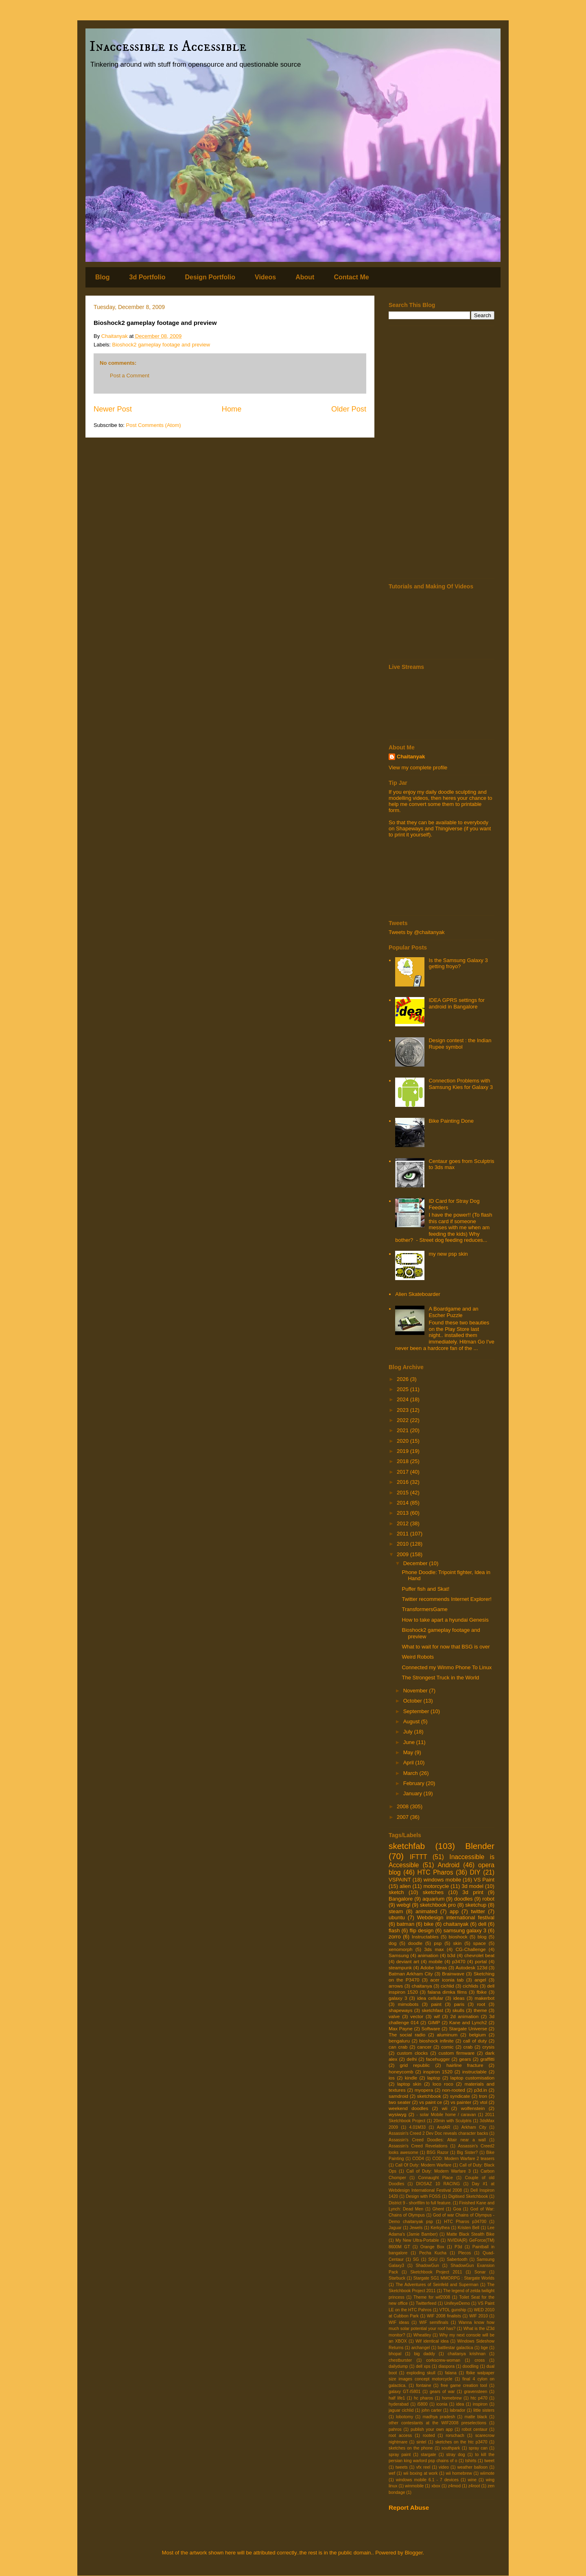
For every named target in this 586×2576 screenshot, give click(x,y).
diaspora (446, 2366)
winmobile (414, 2486)
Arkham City (473, 2127)
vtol (483, 2102)
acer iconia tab (447, 1979)
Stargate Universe (468, 2028)
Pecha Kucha (432, 2253)
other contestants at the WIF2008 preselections (437, 2423)
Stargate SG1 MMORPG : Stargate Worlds (453, 2278)
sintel (421, 2442)
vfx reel (423, 2467)
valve (394, 2016)
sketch (396, 1892)
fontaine (423, 2385)
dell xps (423, 2366)
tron (483, 2096)
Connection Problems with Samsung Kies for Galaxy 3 (461, 1084)
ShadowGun (427, 2265)
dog (393, 1943)
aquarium (433, 1899)
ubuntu (397, 1917)
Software (430, 2028)
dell (482, 1924)
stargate (428, 2454)
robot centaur (475, 2429)
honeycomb (401, 2071)
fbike (482, 1992)
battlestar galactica (455, 2347)
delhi (412, 2059)
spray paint (400, 2454)
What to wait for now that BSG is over (446, 1647)
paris (459, 2004)
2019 (403, 1451)
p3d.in (480, 2090)
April (409, 1762)
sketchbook (429, 2096)
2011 (403, 1534)
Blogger (413, 2553)
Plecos (464, 2253)
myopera (424, 2090)
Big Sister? (467, 2152)
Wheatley (422, 2335)
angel (480, 1979)
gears (465, 2059)
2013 (403, 1513)
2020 (403, 1441)
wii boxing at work (420, 2473)
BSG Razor (437, 2152)
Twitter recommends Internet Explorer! (446, 1599)
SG (416, 2259)
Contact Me (351, 277)
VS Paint (484, 1880)
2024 (403, 1399)
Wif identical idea (431, 2341)
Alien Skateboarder (417, 1294)
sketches (433, 1892)
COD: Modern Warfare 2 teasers (463, 2158)
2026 (403, 1379)
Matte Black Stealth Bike (470, 2234)
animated (426, 1911)
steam (396, 1911)
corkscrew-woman (443, 2360)
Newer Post (113, 409)
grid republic (415, 2065)
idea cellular (430, 1998)
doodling (471, 2366)
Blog (102, 277)
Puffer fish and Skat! (425, 1589)
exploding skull (421, 2373)
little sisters (483, 2410)
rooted (429, 2435)
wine (472, 2480)
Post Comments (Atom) (153, 425)
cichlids (470, 1985)
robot (488, 1899)
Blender (479, 1846)
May (409, 1752)
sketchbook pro (438, 1905)
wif (437, 2016)
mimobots (408, 2004)
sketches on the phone (411, 2448)
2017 (403, 1472)
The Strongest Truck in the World (440, 1678)
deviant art (407, 1961)
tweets (402, 2467)
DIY (475, 1872)
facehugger (438, 2059)
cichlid (447, 1985)
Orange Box (432, 2247)
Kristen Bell (468, 2227)
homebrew (452, 2398)
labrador (457, 2410)
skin (457, 1943)
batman (405, 1924)
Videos (265, 277)
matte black (475, 2417)
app (454, 1911)
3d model (472, 1886)
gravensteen (475, 2391)
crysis (488, 2046)
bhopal (395, 2354)
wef (392, 2473)
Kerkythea (440, 2227)
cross (479, 2360)
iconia (441, 2404)
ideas (459, 1998)
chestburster (400, 2360)
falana (450, 2373)
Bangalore (401, 1899)
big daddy (424, 2354)
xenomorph (400, 1949)
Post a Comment (129, 375)
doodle (415, 1943)
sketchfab (407, 1846)
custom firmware (456, 2053)
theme (480, 2010)
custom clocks (412, 2053)
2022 (403, 1420)
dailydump (398, 2366)
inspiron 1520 (438, 2071)
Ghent (438, 2209)
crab (468, 2046)
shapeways (400, 2010)
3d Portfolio (147, 277)
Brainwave (453, 1973)
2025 (403, 1389)
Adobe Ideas (433, 1967)
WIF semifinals (433, 2322)
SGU (432, 2259)
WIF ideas (399, 2322)
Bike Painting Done (451, 1121)
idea (460, 2404)
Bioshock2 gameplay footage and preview (161, 345)
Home (232, 409)
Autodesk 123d (471, 1967)
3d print (472, 1892)
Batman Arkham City (411, 1973)
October (413, 1701)
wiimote (487, 2473)
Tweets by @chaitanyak (416, 932)
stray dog (455, 2454)
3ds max (434, 1949)
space (479, 1943)
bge (484, 2347)
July (408, 1732)
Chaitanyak (411, 756)
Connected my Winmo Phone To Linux (447, 1667)
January (413, 1793)
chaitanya (422, 1985)
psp (438, 1943)
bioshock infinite (436, 2040)
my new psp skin (448, 1254)
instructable (474, 2071)
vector (416, 2016)
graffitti (487, 2059)
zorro (395, 1937)
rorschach (455, 2435)
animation (428, 1955)
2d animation (464, 2016)
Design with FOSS (423, 2196)
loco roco (443, 2083)
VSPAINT (400, 1880)
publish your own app (432, 2429)
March (411, 1773)
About (304, 277)
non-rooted (453, 2090)
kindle (411, 2077)
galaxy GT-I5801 (404, 2391)
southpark (451, 2448)
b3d (451, 1955)
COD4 (418, 2158)
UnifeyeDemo (457, 2303)
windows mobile (442, 1880)
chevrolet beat (479, 1955)
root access (400, 2435)
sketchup (475, 1905)
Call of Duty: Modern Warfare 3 (439, 2171)
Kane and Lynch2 (468, 2022)
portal (481, 1961)
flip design (421, 1930)
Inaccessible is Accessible (168, 46)
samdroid (398, 2096)
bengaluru (399, 2040)
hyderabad (399, 2404)
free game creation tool (464, 2385)
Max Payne (401, 2028)
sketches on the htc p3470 (461, 2442)
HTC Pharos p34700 (465, 2221)
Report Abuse (409, 2507)
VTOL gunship (452, 2310)
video (444, 2467)
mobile (435, 1961)
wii (445, 2108)
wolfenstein (473, 2108)
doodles (463, 1899)
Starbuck (397, 2278)
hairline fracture (464, 2065)
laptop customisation (472, 2077)
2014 (403, 1503)
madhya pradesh (438, 2417)
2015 (403, 1492)
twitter (478, 1911)
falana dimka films (447, 1992)
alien (405, 1886)
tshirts (471, 2460)
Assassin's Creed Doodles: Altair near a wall (437, 2140)
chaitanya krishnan (466, 2354)
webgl (404, 1905)
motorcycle (436, 1886)
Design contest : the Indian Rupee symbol (460, 1043)
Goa (457, 2209)
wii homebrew (459, 2473)
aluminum (447, 2034)
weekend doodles (408, 2108)
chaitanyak (455, 1924)
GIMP (434, 2022)
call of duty (475, 2040)
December (416, 1563)
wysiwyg (398, 2114)
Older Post (348, 409)
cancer (424, 2046)
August (412, 1721)
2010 (403, 1544)
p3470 (459, 1961)
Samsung (399, 1955)
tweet (489, 2460)
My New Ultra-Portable (417, 2240)
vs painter (460, 2102)
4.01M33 (417, 2127)
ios (392, 2077)
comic (447, 2046)
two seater (400, 2102)
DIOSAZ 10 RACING (438, 2184)
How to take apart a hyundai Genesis (445, 1620)
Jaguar (395, 2227)
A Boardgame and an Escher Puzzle (453, 1312)
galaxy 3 (398, 1998)
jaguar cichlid (401, 2410)
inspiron (480, 2404)
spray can (478, 2448)
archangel (420, 2347)
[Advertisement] (441, 452)
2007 (403, 1817)
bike (429, 1924)
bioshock (458, 1936)
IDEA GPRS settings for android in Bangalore (456, 1003)
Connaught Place (435, 2177)
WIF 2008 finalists (444, 2316)
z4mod (454, 2486)
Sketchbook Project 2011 (436, 2272)
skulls (458, 2010)
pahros (395, 2429)
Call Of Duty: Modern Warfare (423, 2165)
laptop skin (409, 2083)
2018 (403, 1461)
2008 (403, 1806)
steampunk (400, 1967)
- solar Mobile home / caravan (446, 2114)
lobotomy (404, 2417)
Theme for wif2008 (431, 2297)
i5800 (422, 2404)
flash (394, 1930)
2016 (403, 1482)
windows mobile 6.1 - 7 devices (427, 2480)
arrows (396, 1985)
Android (448, 1865)
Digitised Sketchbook (468, 2196)
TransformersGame (424, 1609)
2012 (403, 1523)
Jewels (416, 2227)
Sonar (480, 2272)
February (414, 1783)
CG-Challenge (470, 1949)
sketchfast (432, 2010)
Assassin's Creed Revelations (418, 2146)
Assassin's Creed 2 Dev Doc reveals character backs (438, 2133)
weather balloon (472, 2467)
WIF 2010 (478, 2316)
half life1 (397, 2398)
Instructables (425, 1936)
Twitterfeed (425, 2303)
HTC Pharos (435, 1872)
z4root (474, 2486)
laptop (433, 2077)
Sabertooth (457, 2259)
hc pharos (423, 2398)
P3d (458, 2247)
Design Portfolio (210, 277)
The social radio (407, 2034)
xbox (435, 2486)
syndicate (460, 2096)
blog (481, 1936)
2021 (403, 1430)
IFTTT (418, 1856)
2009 (403, 1554)
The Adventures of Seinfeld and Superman (437, 2284)
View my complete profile (418, 767)
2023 (403, 1410)
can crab (398, 2046)
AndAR (443, 2127)
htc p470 (479, 2398)
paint (436, 2004)
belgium (477, 2034)
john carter (432, 2410)
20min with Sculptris (452, 2121)
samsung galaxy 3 (464, 1930)
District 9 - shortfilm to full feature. (420, 2203)
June (409, 1742)
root (481, 2004)
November (416, 1691)
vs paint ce (430, 2102)
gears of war (442, 2391)
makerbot (484, 1998)
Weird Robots (418, 1657)
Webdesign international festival (455, 1917)
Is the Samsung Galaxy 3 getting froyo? (458, 963)
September (417, 1711)
